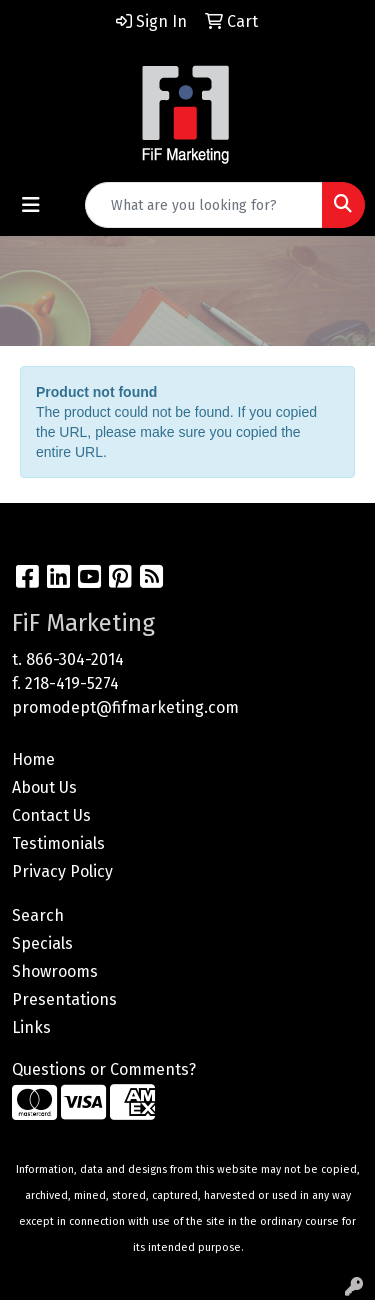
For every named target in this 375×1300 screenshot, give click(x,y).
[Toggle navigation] (31, 205)
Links (31, 1027)
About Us (44, 787)
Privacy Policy (62, 871)
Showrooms (55, 971)
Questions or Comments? (104, 1069)
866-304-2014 (75, 659)
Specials (42, 943)
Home (33, 759)
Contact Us (51, 815)
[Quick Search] (204, 205)
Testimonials (58, 843)
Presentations (64, 999)
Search (38, 915)
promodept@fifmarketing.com (125, 707)
